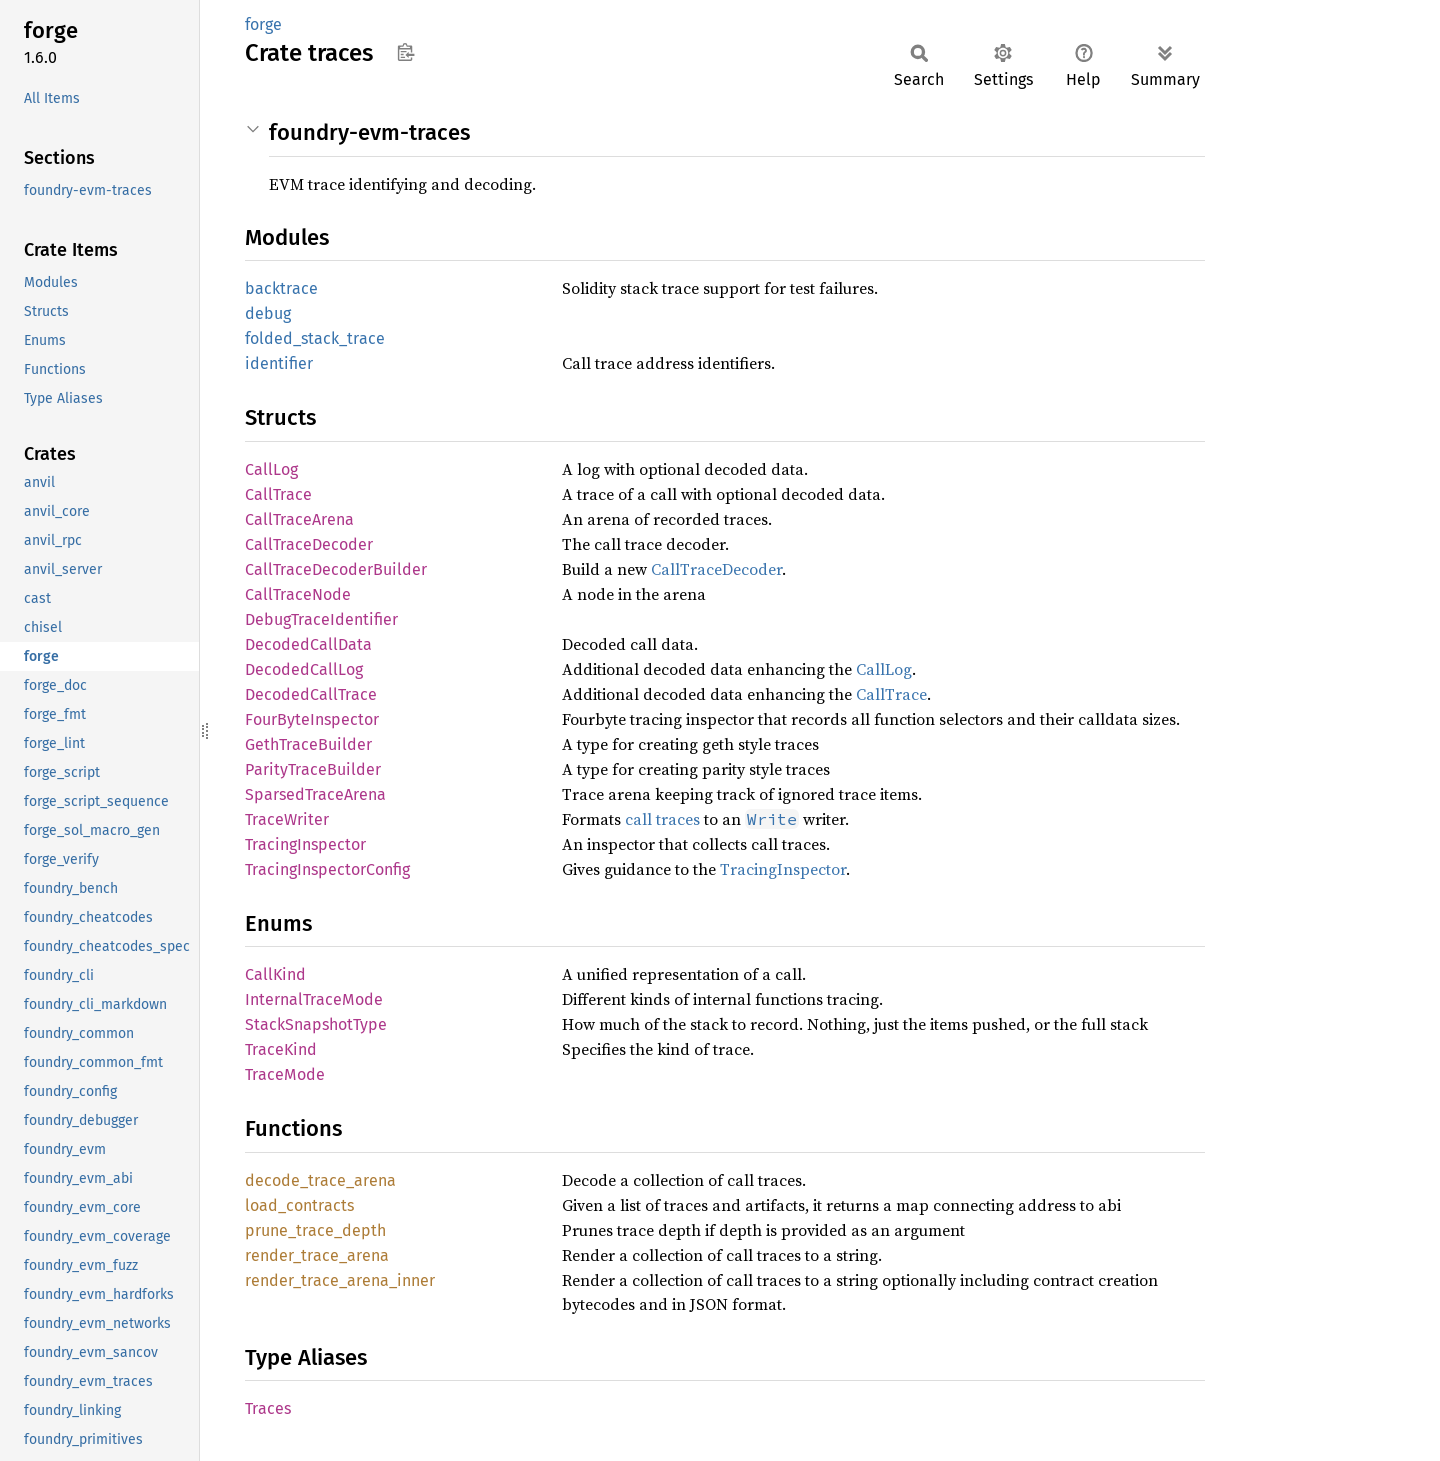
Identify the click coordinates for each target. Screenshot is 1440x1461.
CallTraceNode (298, 594)
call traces (662, 819)
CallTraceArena (299, 519)
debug (268, 313)
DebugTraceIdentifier (321, 619)
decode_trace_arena (320, 1180)
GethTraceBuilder (308, 744)
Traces (268, 1408)
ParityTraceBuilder (313, 769)
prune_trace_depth (315, 1230)
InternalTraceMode (314, 999)
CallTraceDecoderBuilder (336, 569)
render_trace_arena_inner (340, 1280)
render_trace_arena (317, 1255)
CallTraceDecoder (309, 544)
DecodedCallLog (304, 669)
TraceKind (281, 1049)
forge (263, 24)
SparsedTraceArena (315, 794)
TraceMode (285, 1074)
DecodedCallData (308, 644)
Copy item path (405, 52)
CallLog (271, 469)
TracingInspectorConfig (327, 869)
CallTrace (278, 494)
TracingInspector (305, 844)
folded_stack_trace (315, 338)
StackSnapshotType (316, 1024)
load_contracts (299, 1205)
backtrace (281, 288)
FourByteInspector (312, 719)
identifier (279, 363)
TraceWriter (287, 819)
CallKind (275, 974)
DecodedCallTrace (311, 694)
